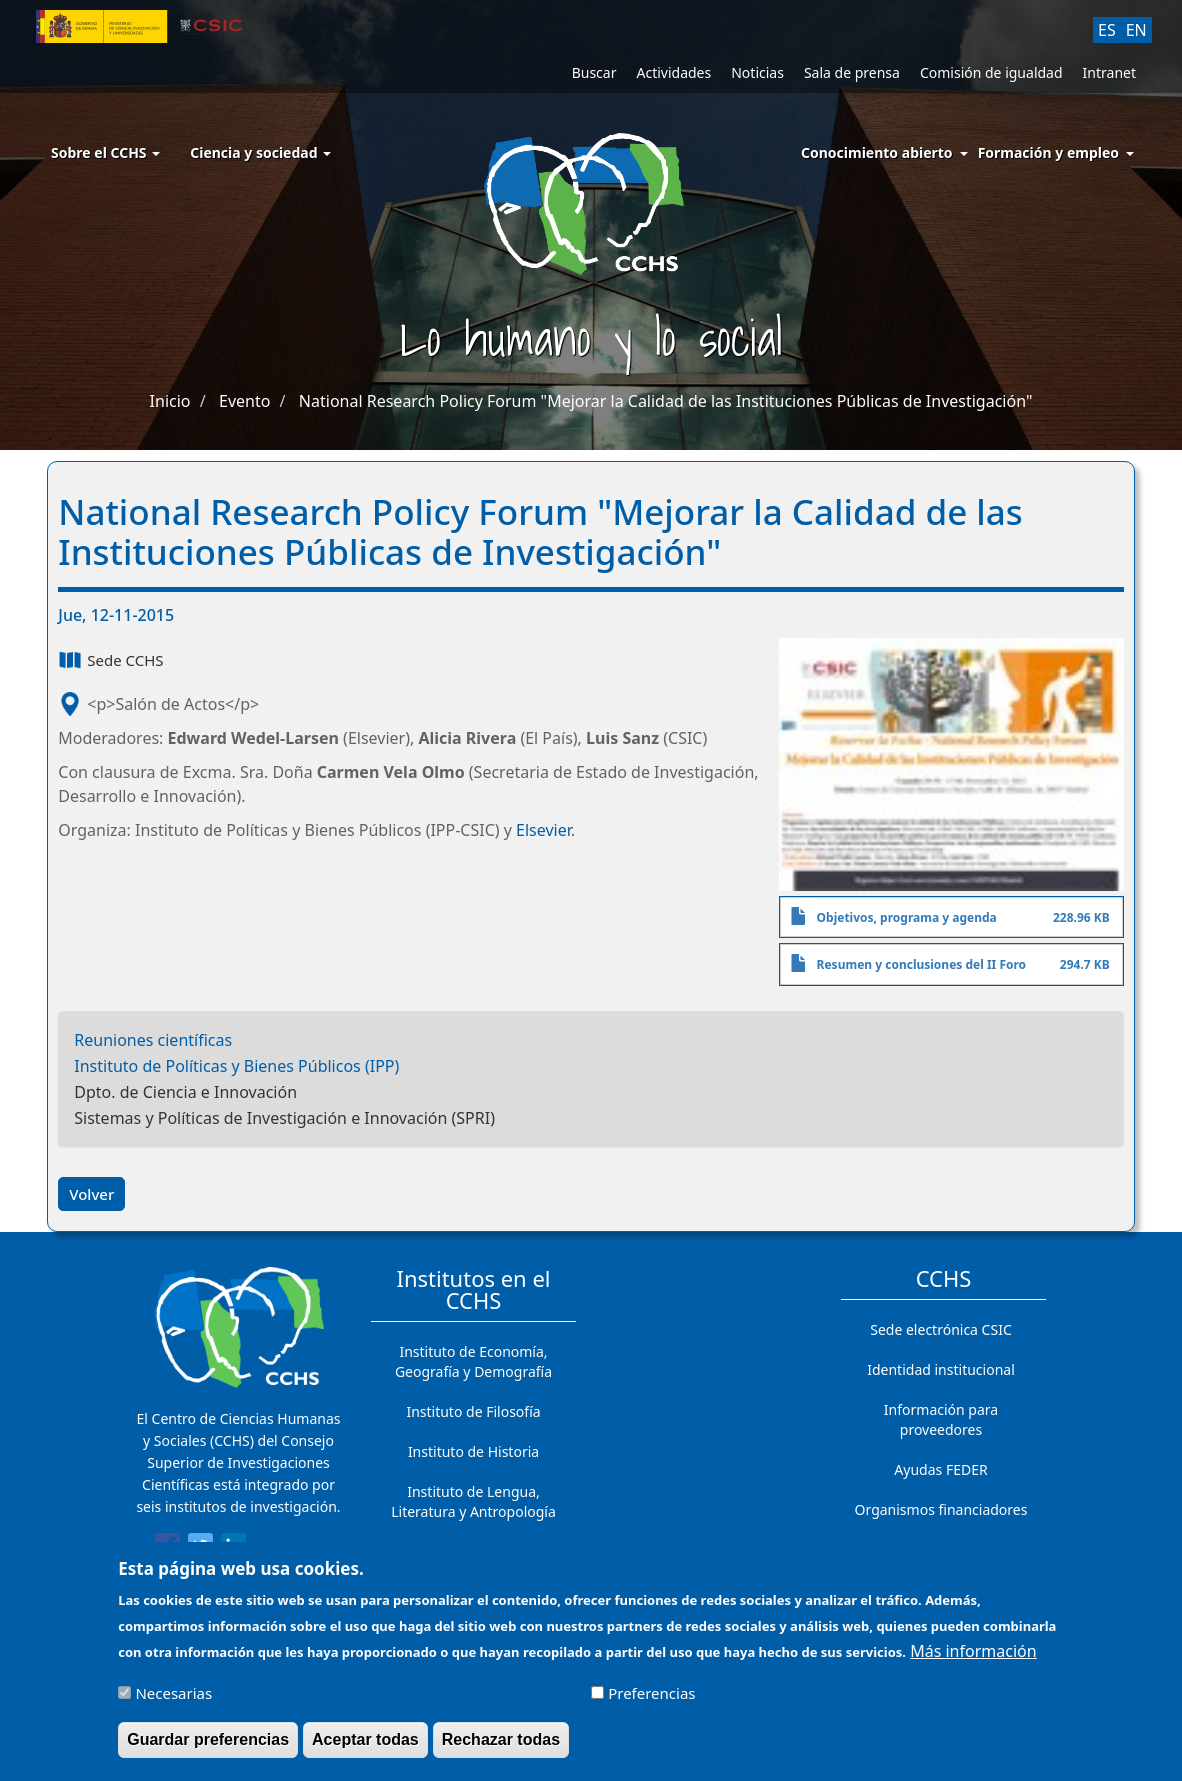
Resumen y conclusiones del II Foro (922, 964)
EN (1136, 30)
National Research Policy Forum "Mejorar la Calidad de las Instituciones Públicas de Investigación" (666, 401)
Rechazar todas (501, 1749)
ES (1107, 30)
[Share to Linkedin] (233, 1549)
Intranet (1109, 72)
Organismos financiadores (941, 1509)
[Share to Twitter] (200, 1549)
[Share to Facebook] (167, 1549)
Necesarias (173, 1703)
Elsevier (543, 830)
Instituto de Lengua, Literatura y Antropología (473, 1501)
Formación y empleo (1048, 152)
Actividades (673, 72)
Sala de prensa (852, 72)
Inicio (170, 401)
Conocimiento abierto (877, 152)
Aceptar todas (365, 1749)
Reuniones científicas (153, 1040)
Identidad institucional (941, 1369)
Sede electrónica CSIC (940, 1329)
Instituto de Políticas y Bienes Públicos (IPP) (236, 1066)
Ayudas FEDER (940, 1469)
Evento (244, 401)
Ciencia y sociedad (260, 152)
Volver (91, 1194)
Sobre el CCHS (105, 152)
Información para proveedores (941, 1419)
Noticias (757, 72)
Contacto (940, 1549)
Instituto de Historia (473, 1451)
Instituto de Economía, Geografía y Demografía (473, 1361)
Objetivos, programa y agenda (907, 917)
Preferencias (651, 1703)
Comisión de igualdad (991, 72)
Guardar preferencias (208, 1749)
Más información (973, 1661)
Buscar (594, 72)
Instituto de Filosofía (473, 1411)
